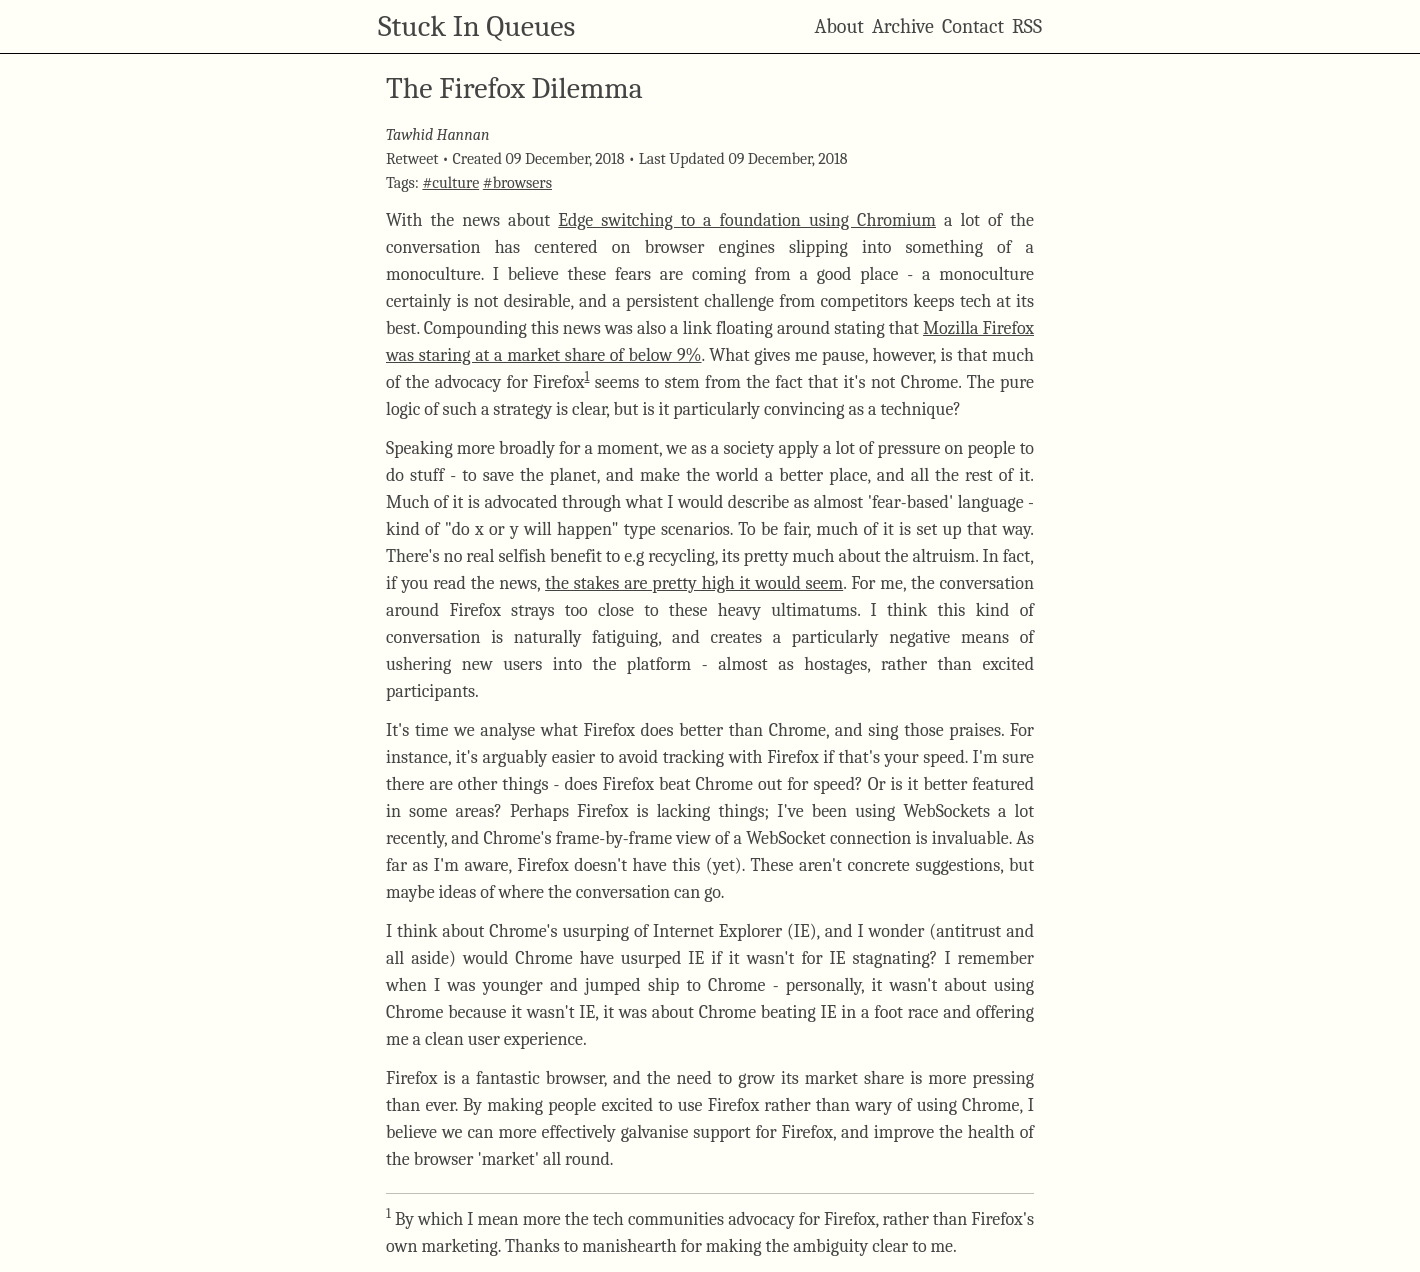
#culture (450, 183)
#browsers (517, 183)
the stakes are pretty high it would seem (694, 583)
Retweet (412, 159)
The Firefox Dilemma (514, 88)
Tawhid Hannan (437, 135)
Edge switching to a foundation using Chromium (747, 220)
